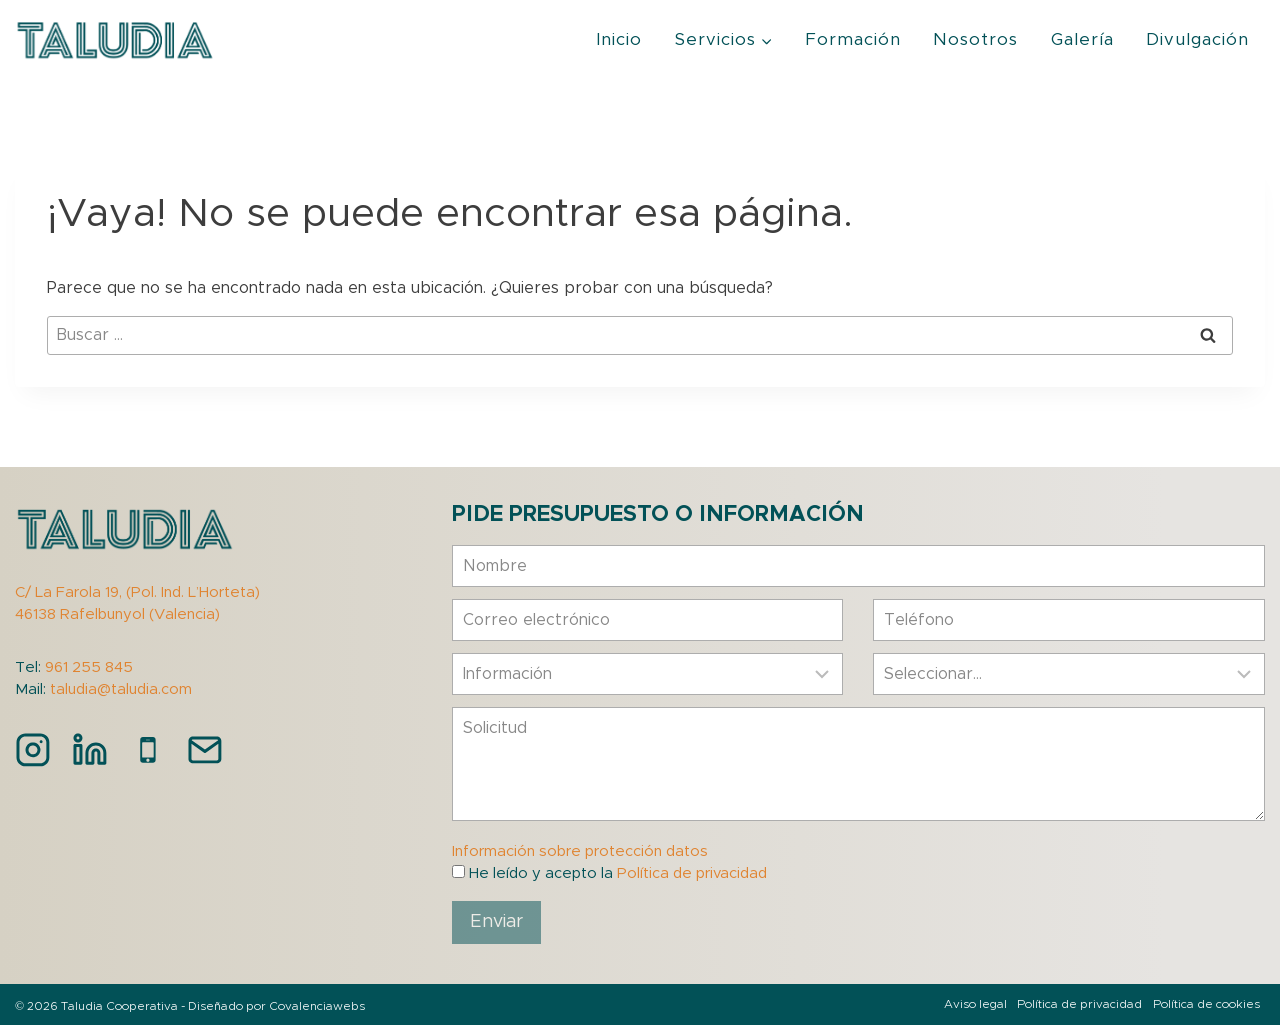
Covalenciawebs (317, 1006)
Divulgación (1197, 39)
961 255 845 (89, 667)
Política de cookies (1206, 1004)
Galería (1082, 39)
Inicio (619, 39)
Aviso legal (975, 1004)
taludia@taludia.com (121, 689)
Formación (853, 39)
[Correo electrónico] (205, 750)
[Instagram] (33, 750)
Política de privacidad (692, 873)
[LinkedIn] (90, 750)
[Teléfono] (148, 750)
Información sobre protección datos (580, 851)
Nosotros (975, 39)
